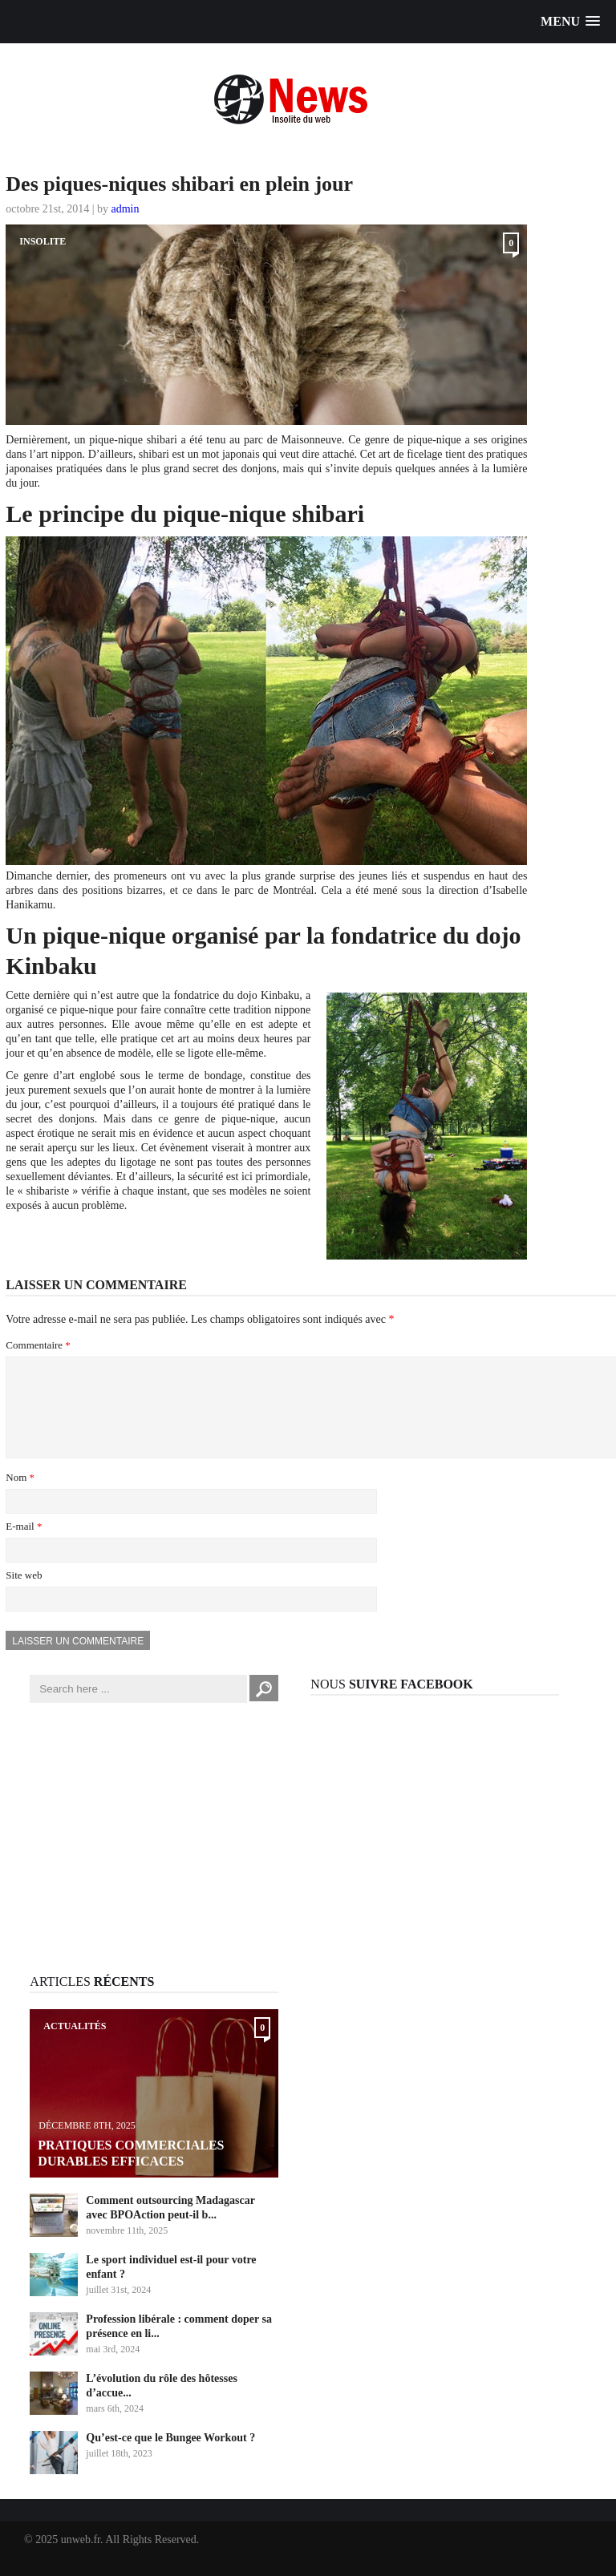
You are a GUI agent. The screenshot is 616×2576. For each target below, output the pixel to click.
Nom (20, 1496)
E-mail (24, 1545)
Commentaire (38, 1345)
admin (125, 209)
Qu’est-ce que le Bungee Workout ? (170, 2457)
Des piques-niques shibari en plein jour (179, 184)
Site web (24, 1594)
